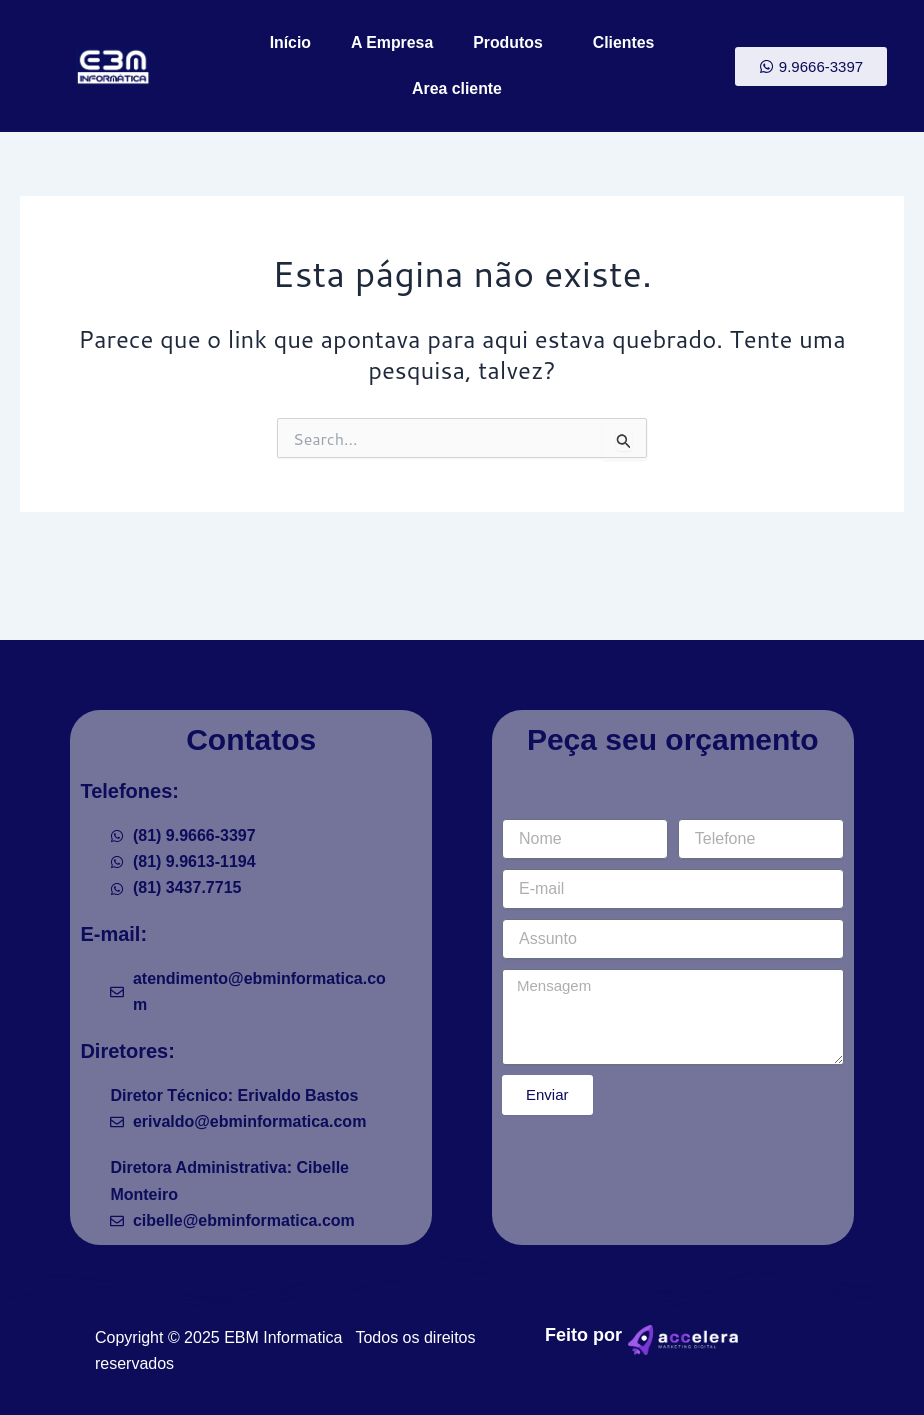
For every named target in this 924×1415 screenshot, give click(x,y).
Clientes (624, 42)
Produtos (513, 43)
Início (289, 42)
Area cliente (462, 89)
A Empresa (391, 42)
